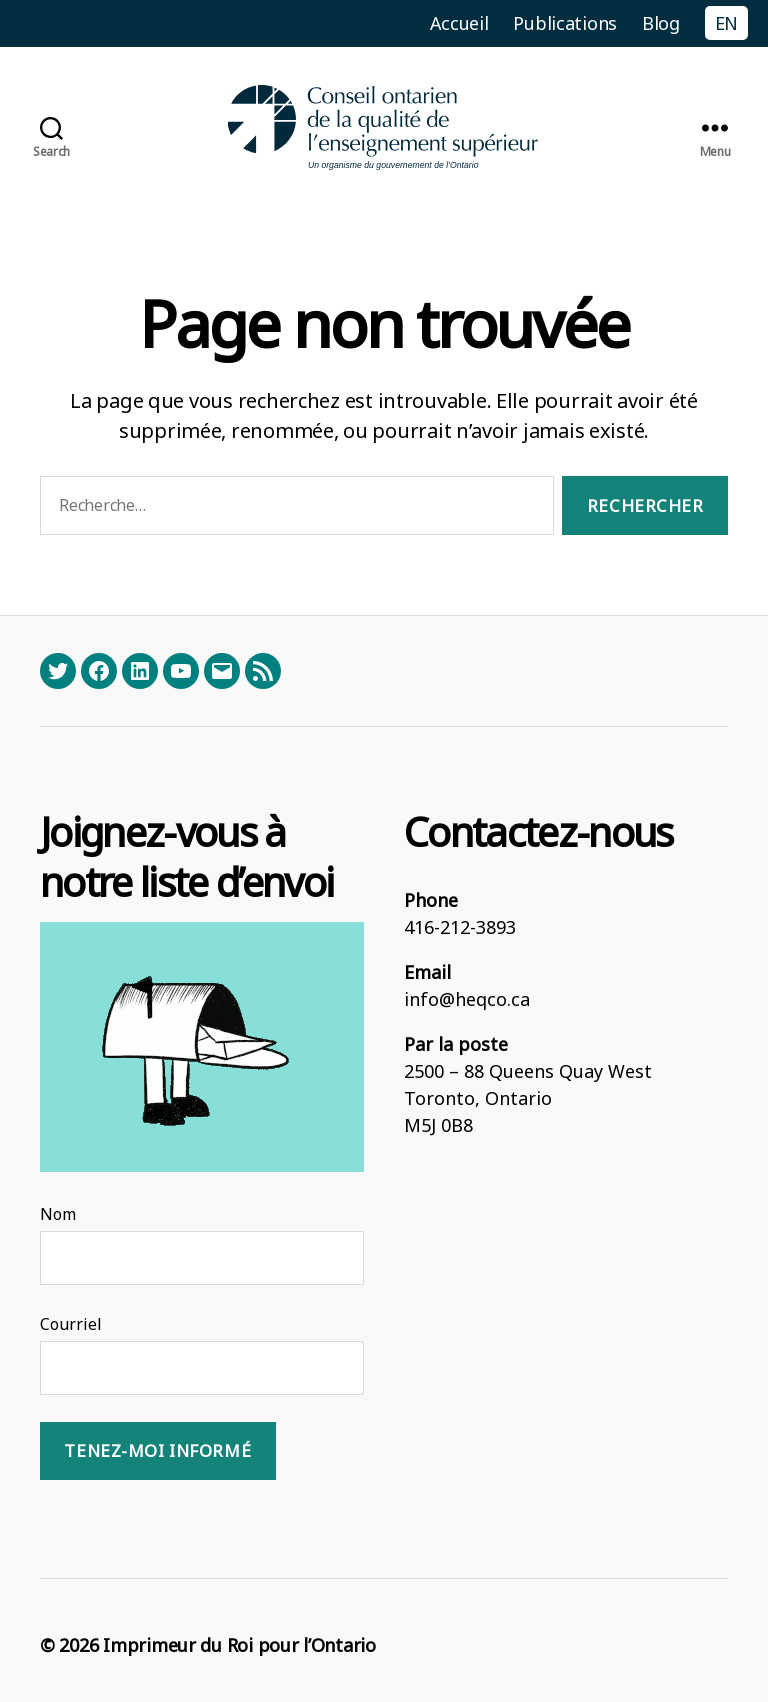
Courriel (71, 1324)
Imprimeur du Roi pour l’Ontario (239, 1645)
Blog (661, 23)
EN (726, 23)
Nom (58, 1214)
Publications (565, 23)
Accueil (459, 23)
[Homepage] (384, 127)
